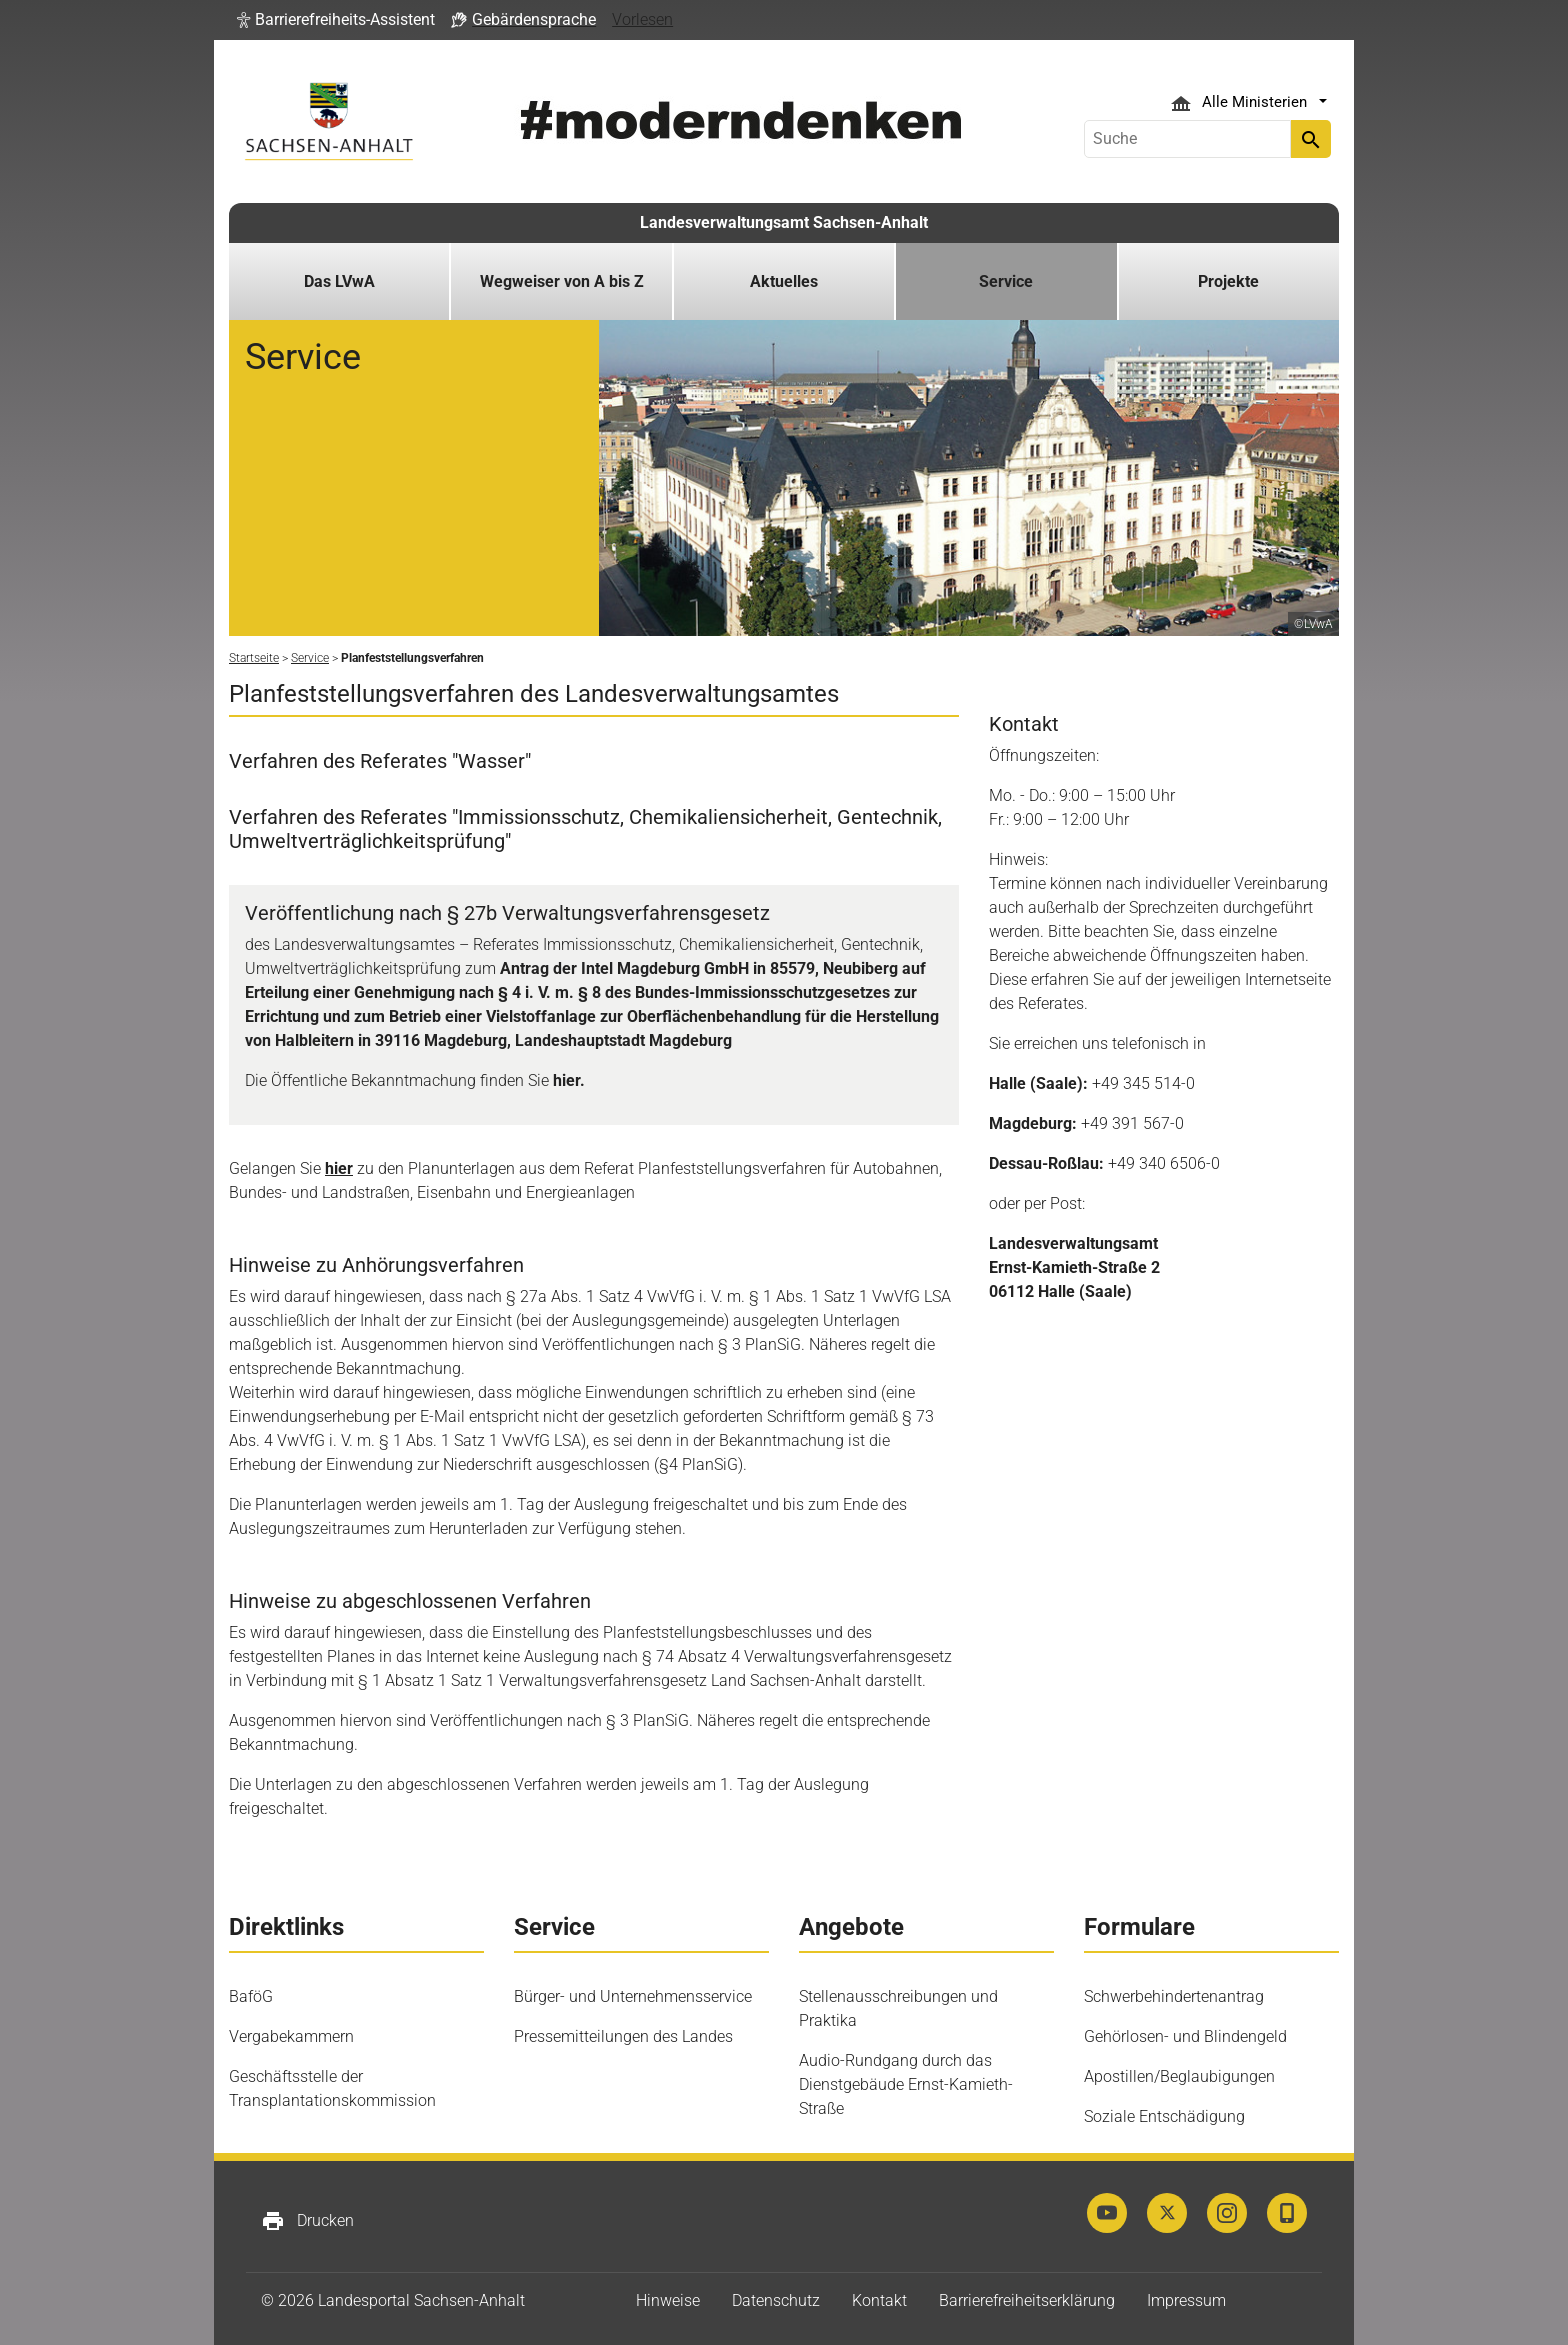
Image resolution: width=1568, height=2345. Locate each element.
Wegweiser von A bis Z (562, 281)
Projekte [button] (1228, 281)
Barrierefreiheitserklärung (1027, 2300)
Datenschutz (776, 2300)
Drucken (307, 2221)
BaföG (251, 1996)
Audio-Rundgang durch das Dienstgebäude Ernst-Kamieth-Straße (906, 2084)
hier (339, 1168)
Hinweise (668, 2300)
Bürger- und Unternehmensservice (633, 1996)
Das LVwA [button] (339, 281)
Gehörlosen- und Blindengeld (1185, 2036)
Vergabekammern (291, 2036)
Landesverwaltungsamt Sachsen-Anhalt (784, 222)
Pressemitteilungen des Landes (623, 2036)
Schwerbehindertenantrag (1174, 1996)
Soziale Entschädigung (1164, 2116)
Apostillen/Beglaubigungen (1179, 2076)
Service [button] (1006, 281)
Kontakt (879, 2300)
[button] (336, 20)
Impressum (1186, 2300)
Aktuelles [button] (784, 281)
